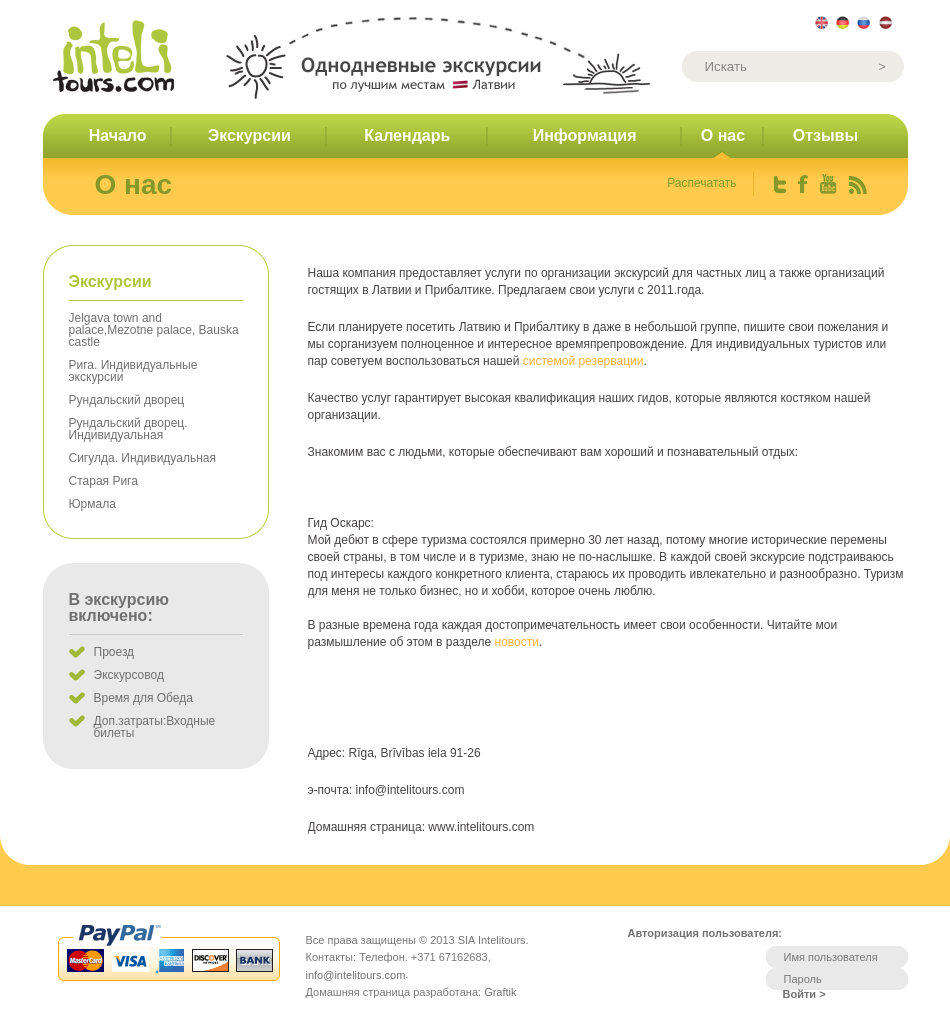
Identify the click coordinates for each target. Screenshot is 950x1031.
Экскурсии (249, 135)
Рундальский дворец (127, 400)
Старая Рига (103, 481)
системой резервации (583, 361)
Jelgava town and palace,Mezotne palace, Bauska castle (154, 330)
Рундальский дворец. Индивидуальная (128, 429)
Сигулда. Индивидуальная (142, 458)
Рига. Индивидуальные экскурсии (133, 371)
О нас (723, 135)
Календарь (407, 135)
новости (517, 642)
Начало (118, 135)
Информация (585, 135)
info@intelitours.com (356, 975)
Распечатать (701, 183)
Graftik (500, 992)
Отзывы (825, 135)
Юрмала (92, 504)
